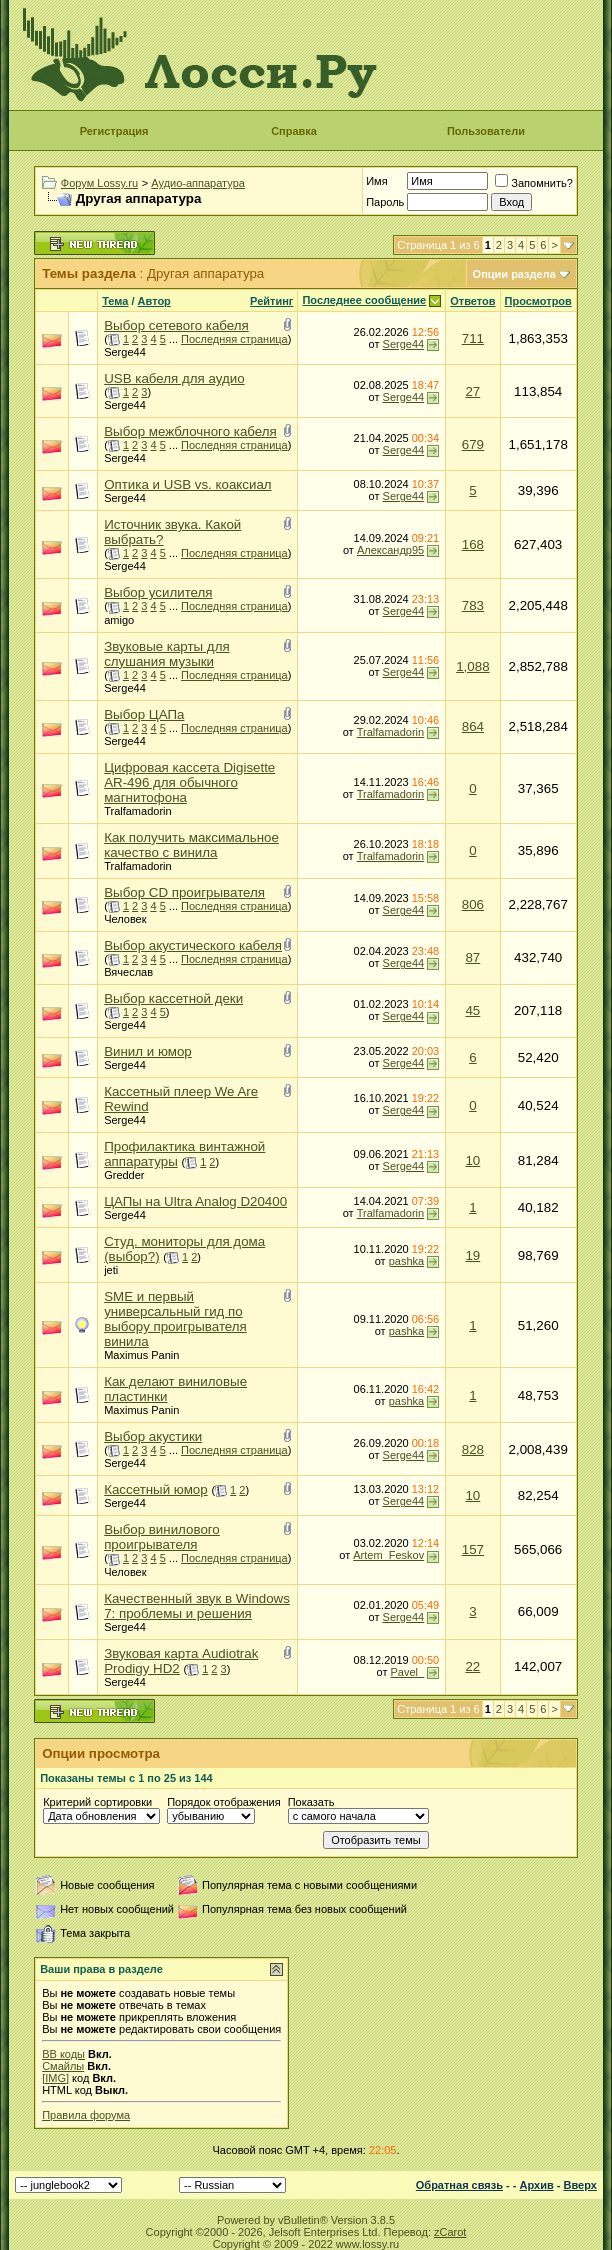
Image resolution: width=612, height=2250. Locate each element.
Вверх (579, 2185)
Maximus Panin (141, 1355)
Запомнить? (534, 183)
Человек (125, 919)
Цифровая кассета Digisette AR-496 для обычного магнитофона (189, 782)
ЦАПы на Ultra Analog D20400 (195, 1201)
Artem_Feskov (388, 1555)
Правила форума (86, 2115)
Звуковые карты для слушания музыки (167, 654)
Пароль (385, 202)
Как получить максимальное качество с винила (191, 845)
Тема (115, 301)
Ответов (472, 301)
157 (473, 1549)
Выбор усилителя (158, 592)
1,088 (472, 666)
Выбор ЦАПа (144, 714)
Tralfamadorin (390, 732)
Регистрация (114, 131)
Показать (311, 1802)
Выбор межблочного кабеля (190, 431)
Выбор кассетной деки (173, 998)
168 (473, 544)
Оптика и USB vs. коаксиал (187, 484)
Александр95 (390, 550)
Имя (376, 181)
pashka (406, 1261)
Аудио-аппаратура (198, 183)
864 (473, 726)
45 (472, 1010)
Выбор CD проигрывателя (184, 892)
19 (472, 1255)
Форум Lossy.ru (99, 183)
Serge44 (125, 352)
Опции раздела (514, 274)
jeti (111, 1270)
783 (473, 605)
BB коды (63, 2054)
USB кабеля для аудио (174, 378)
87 (472, 957)
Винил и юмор (148, 1051)
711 (473, 338)
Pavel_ (408, 1672)
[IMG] (55, 2078)
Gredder (124, 1175)
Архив (537, 2185)
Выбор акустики (153, 1436)
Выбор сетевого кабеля (176, 325)
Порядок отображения (223, 1802)
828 (473, 1449)
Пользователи (486, 131)
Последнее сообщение (364, 300)
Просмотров (538, 301)
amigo (119, 620)
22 (472, 1666)
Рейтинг (271, 301)
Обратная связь (459, 2185)
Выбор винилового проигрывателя (162, 1537)
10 (472, 1160)
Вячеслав (128, 972)
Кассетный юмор (156, 1489)
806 (473, 904)
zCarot (450, 2232)
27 (472, 391)
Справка (294, 131)
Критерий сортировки (97, 1802)
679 (473, 444)
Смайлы (63, 2066)
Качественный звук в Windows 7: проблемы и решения (197, 1606)
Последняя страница (234, 339)
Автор (154, 301)
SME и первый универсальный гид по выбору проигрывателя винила (175, 1319)
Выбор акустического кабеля (193, 945)
